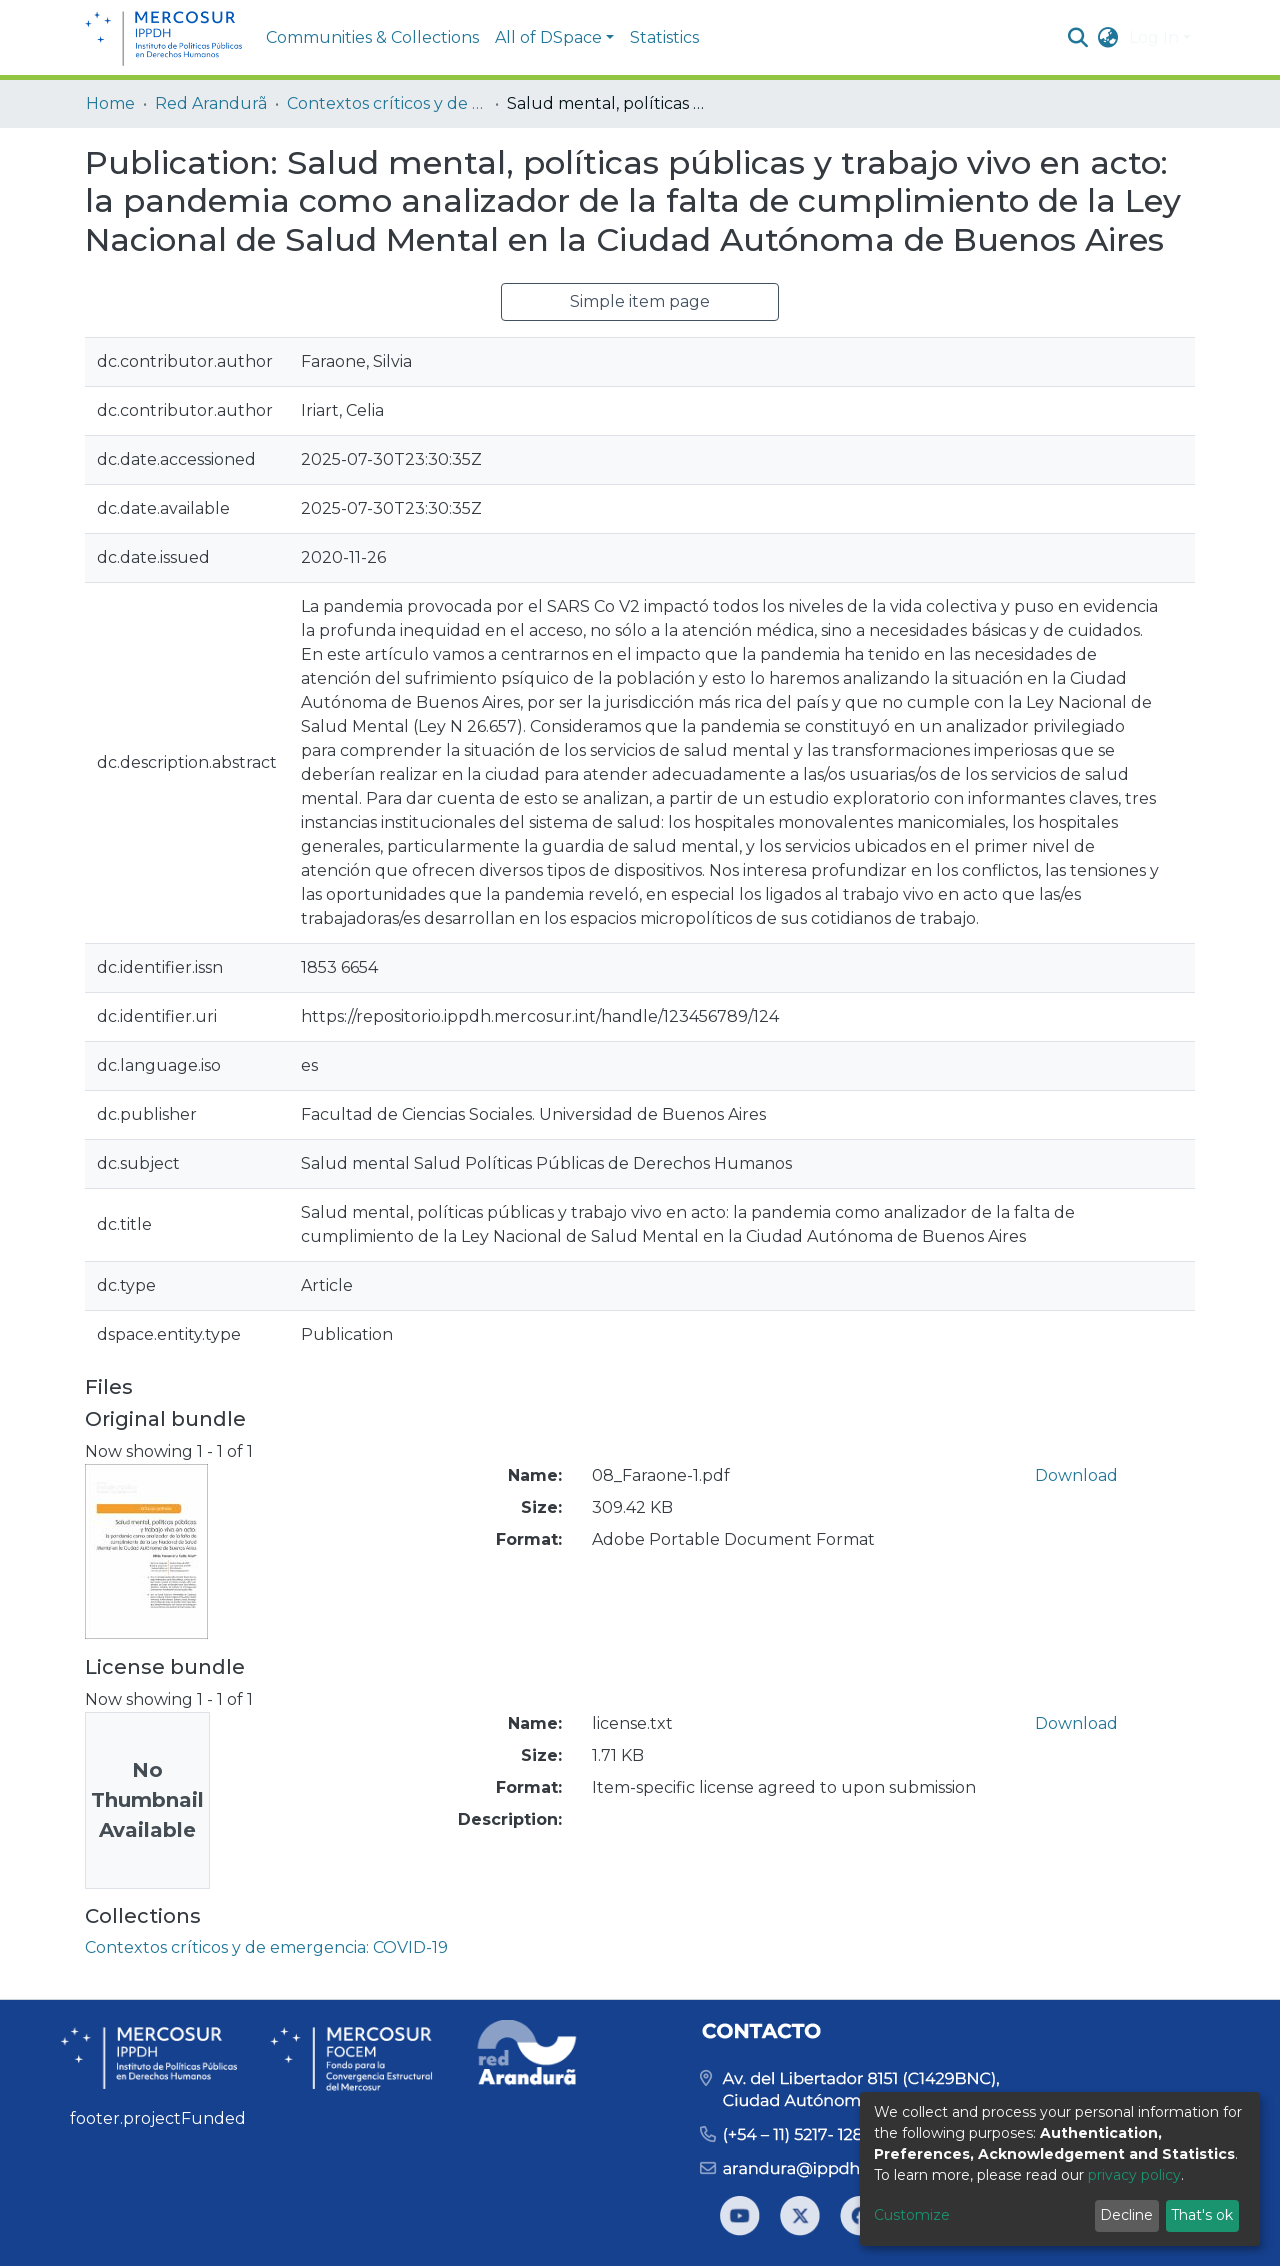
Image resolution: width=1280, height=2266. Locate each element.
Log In (1154, 37)
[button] (1108, 38)
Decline (1126, 2215)
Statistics (664, 37)
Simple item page (640, 301)
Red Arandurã (211, 103)
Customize (912, 2215)
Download (1076, 1475)
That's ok (1202, 2215)
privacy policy (1134, 2175)
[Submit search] (1078, 38)
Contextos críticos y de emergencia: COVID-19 (387, 103)
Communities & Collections (372, 37)
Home (110, 103)
